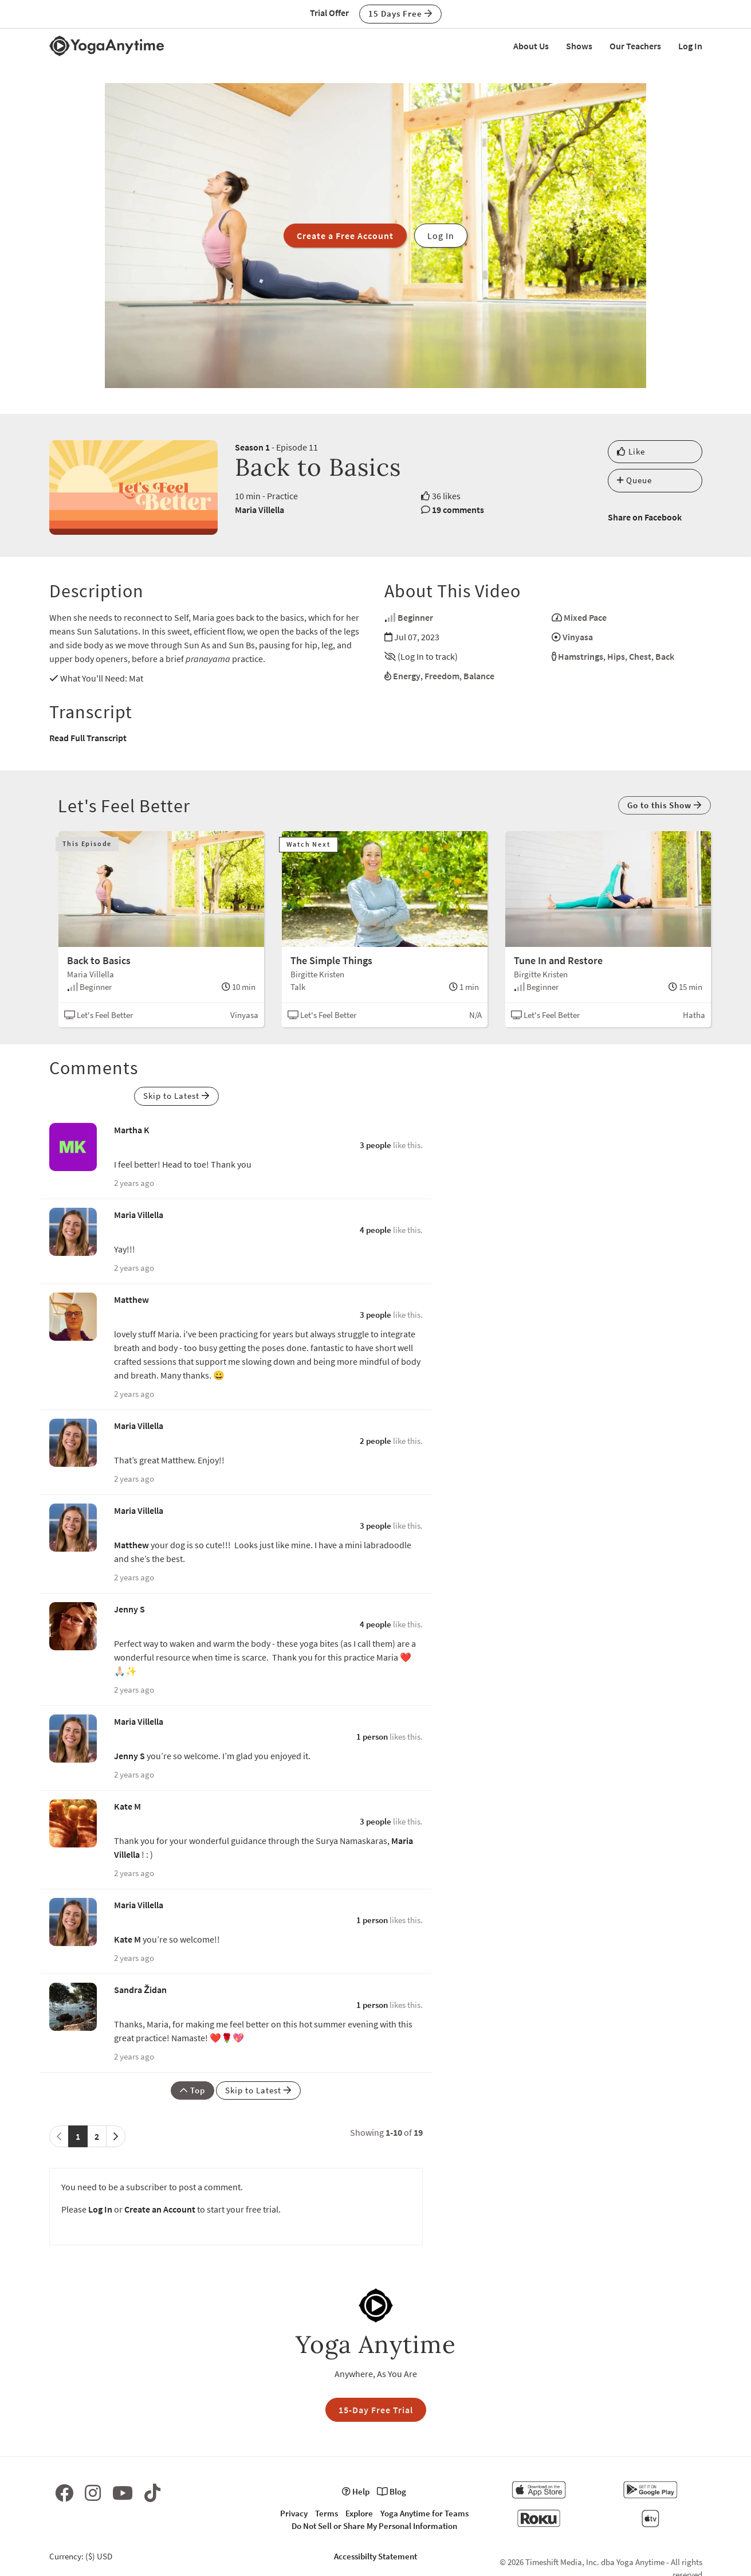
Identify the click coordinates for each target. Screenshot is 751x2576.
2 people (375, 1440)
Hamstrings (580, 656)
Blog (391, 2491)
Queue (634, 480)
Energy (406, 676)
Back (664, 656)
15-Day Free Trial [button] (376, 2410)
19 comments (458, 509)
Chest (640, 656)
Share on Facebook (645, 517)
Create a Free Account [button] (345, 235)
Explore (359, 2513)
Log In (690, 46)
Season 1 (252, 447)
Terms (326, 2513)
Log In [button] (440, 235)
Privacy (294, 2513)
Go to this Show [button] (664, 805)
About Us (531, 46)
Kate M (127, 1806)
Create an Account (159, 2209)
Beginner (415, 617)
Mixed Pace (585, 617)
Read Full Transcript (88, 737)
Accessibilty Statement (375, 2556)
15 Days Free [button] (400, 13)
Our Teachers (635, 46)
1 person (372, 1736)
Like (631, 451)
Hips (616, 656)
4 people (375, 1229)
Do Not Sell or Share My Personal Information (374, 2525)
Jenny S (129, 1609)
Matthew (131, 1299)
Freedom (441, 676)
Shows (579, 46)
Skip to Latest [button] (176, 1095)
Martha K (132, 1130)
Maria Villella (259, 509)
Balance (478, 676)
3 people (375, 1145)
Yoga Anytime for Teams (424, 2513)
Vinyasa (578, 637)
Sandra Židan (140, 1989)
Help (355, 2491)
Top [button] (192, 2090)
